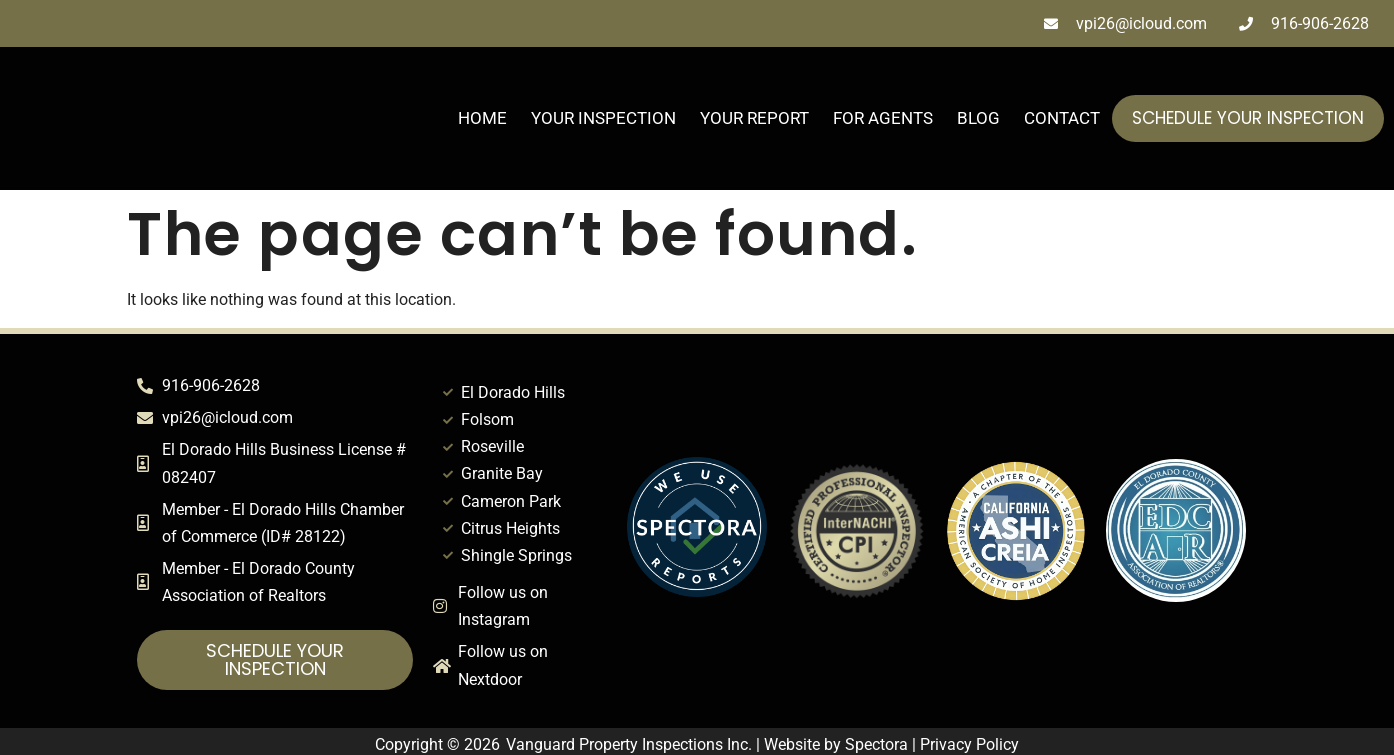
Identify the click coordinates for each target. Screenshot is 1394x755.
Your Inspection (603, 118)
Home (482, 118)
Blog (978, 118)
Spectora (876, 744)
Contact (1062, 118)
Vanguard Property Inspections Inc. (629, 744)
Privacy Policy (969, 744)
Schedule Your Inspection (1248, 118)
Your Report (754, 118)
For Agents (883, 118)
